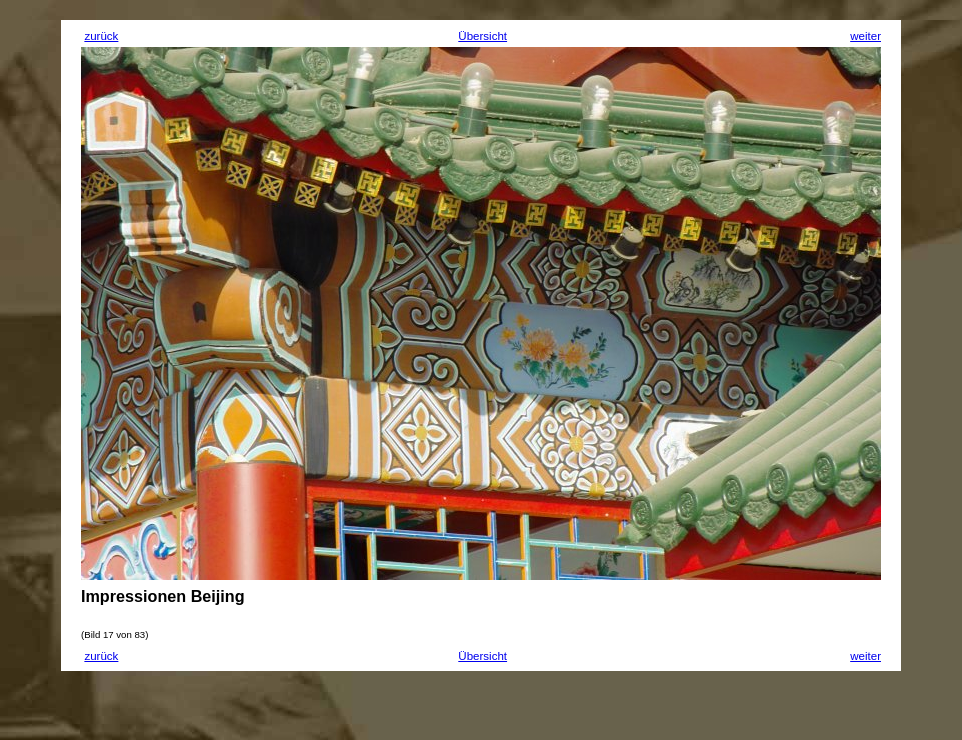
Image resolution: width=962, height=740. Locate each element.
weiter (865, 36)
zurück (101, 36)
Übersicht (482, 36)
